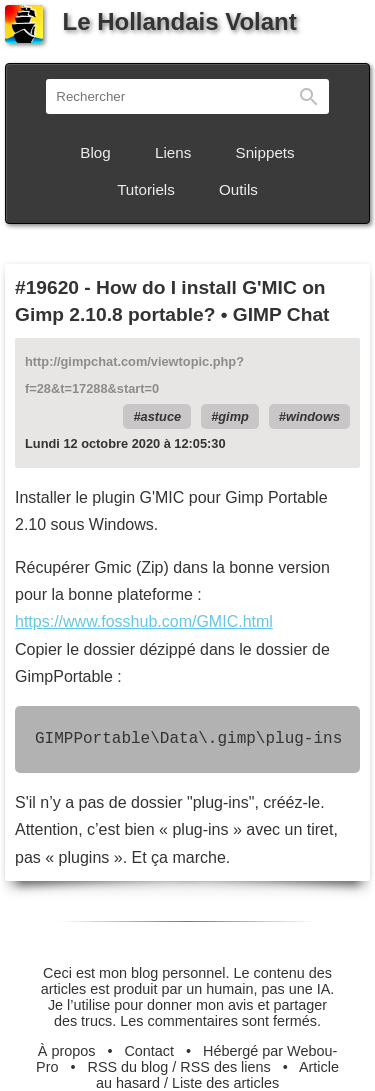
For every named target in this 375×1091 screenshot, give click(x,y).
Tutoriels (146, 189)
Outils (238, 189)
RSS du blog (128, 1067)
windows (313, 416)
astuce (161, 416)
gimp (233, 416)
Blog (95, 152)
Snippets (265, 152)
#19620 (47, 287)
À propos (67, 1051)
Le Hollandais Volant (151, 21)
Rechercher (309, 96)
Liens (173, 152)
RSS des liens (225, 1067)
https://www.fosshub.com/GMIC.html (144, 621)
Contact (149, 1051)
